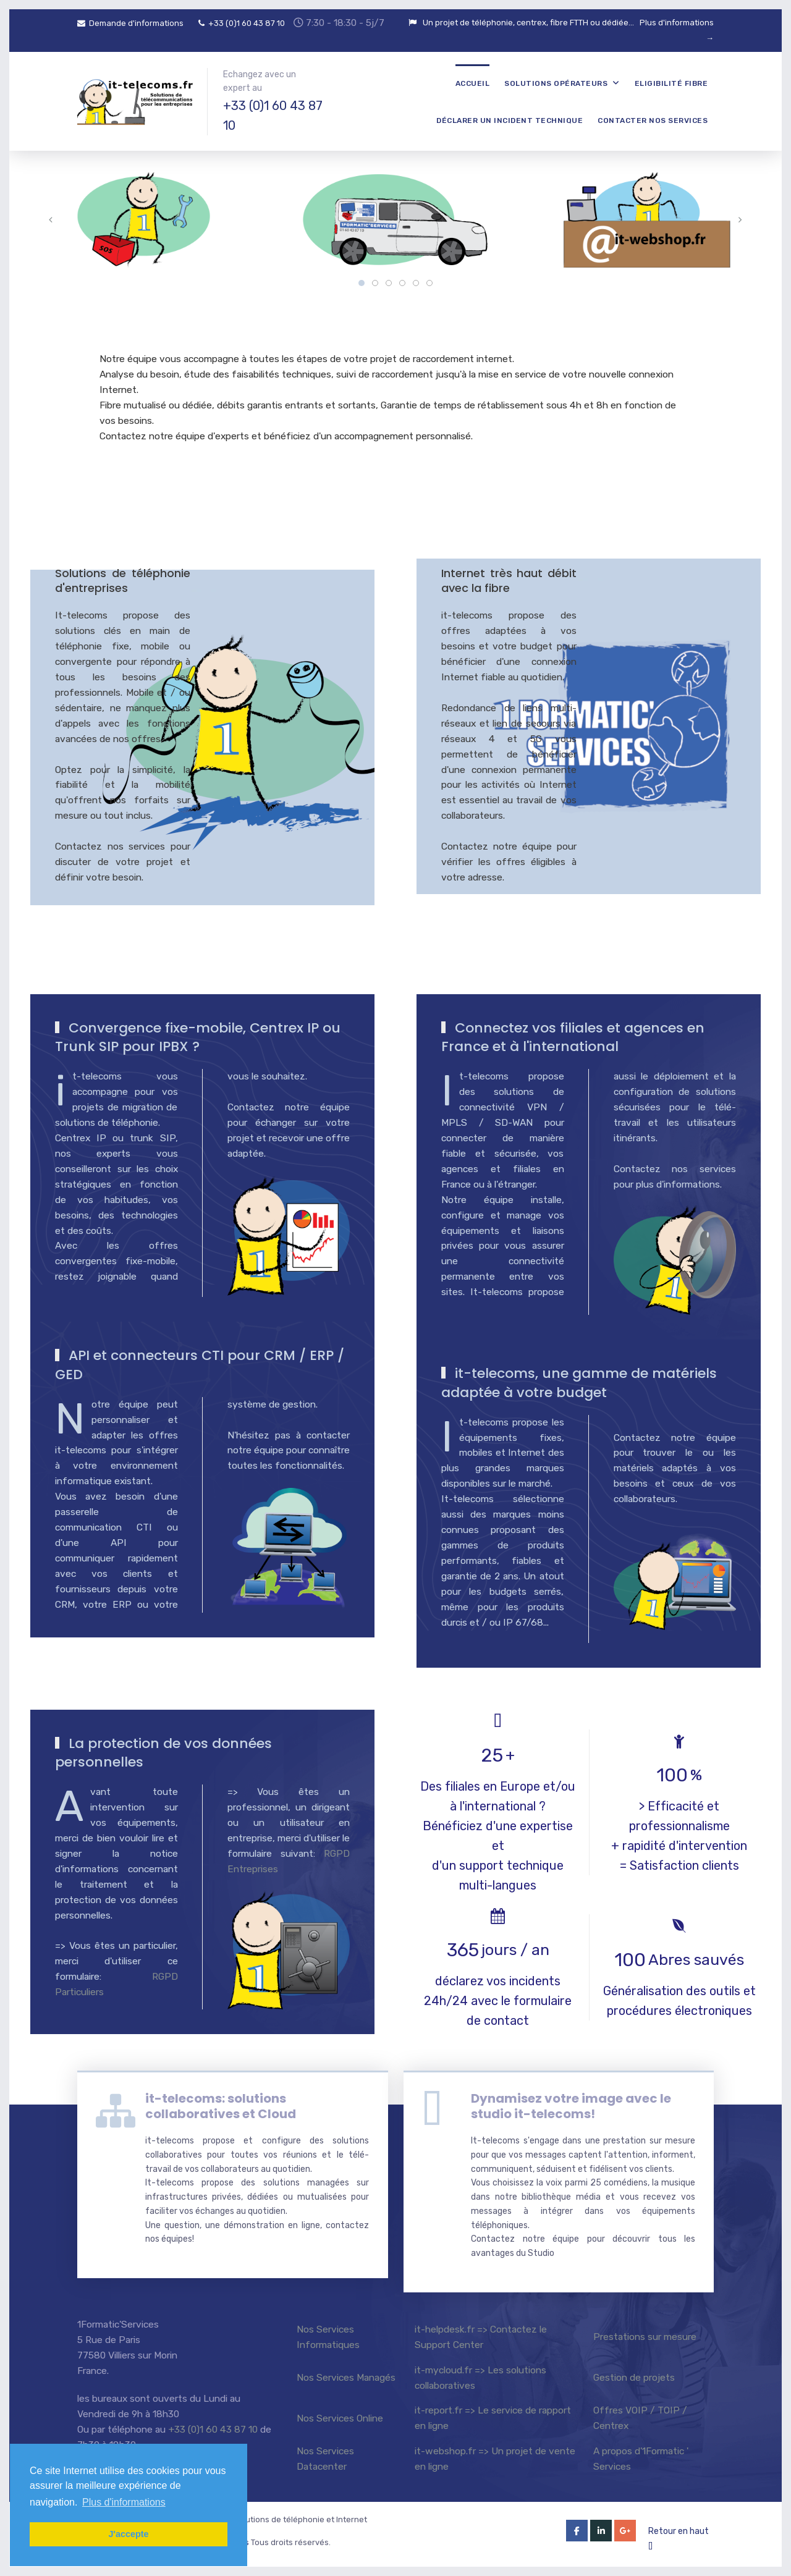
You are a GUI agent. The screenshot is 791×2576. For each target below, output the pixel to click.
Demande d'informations (130, 23)
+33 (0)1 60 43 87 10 (241, 23)
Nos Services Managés (346, 2377)
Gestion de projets (634, 2377)
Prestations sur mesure (644, 2336)
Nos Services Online (340, 2418)
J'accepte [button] (128, 2534)
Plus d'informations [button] (124, 2502)
